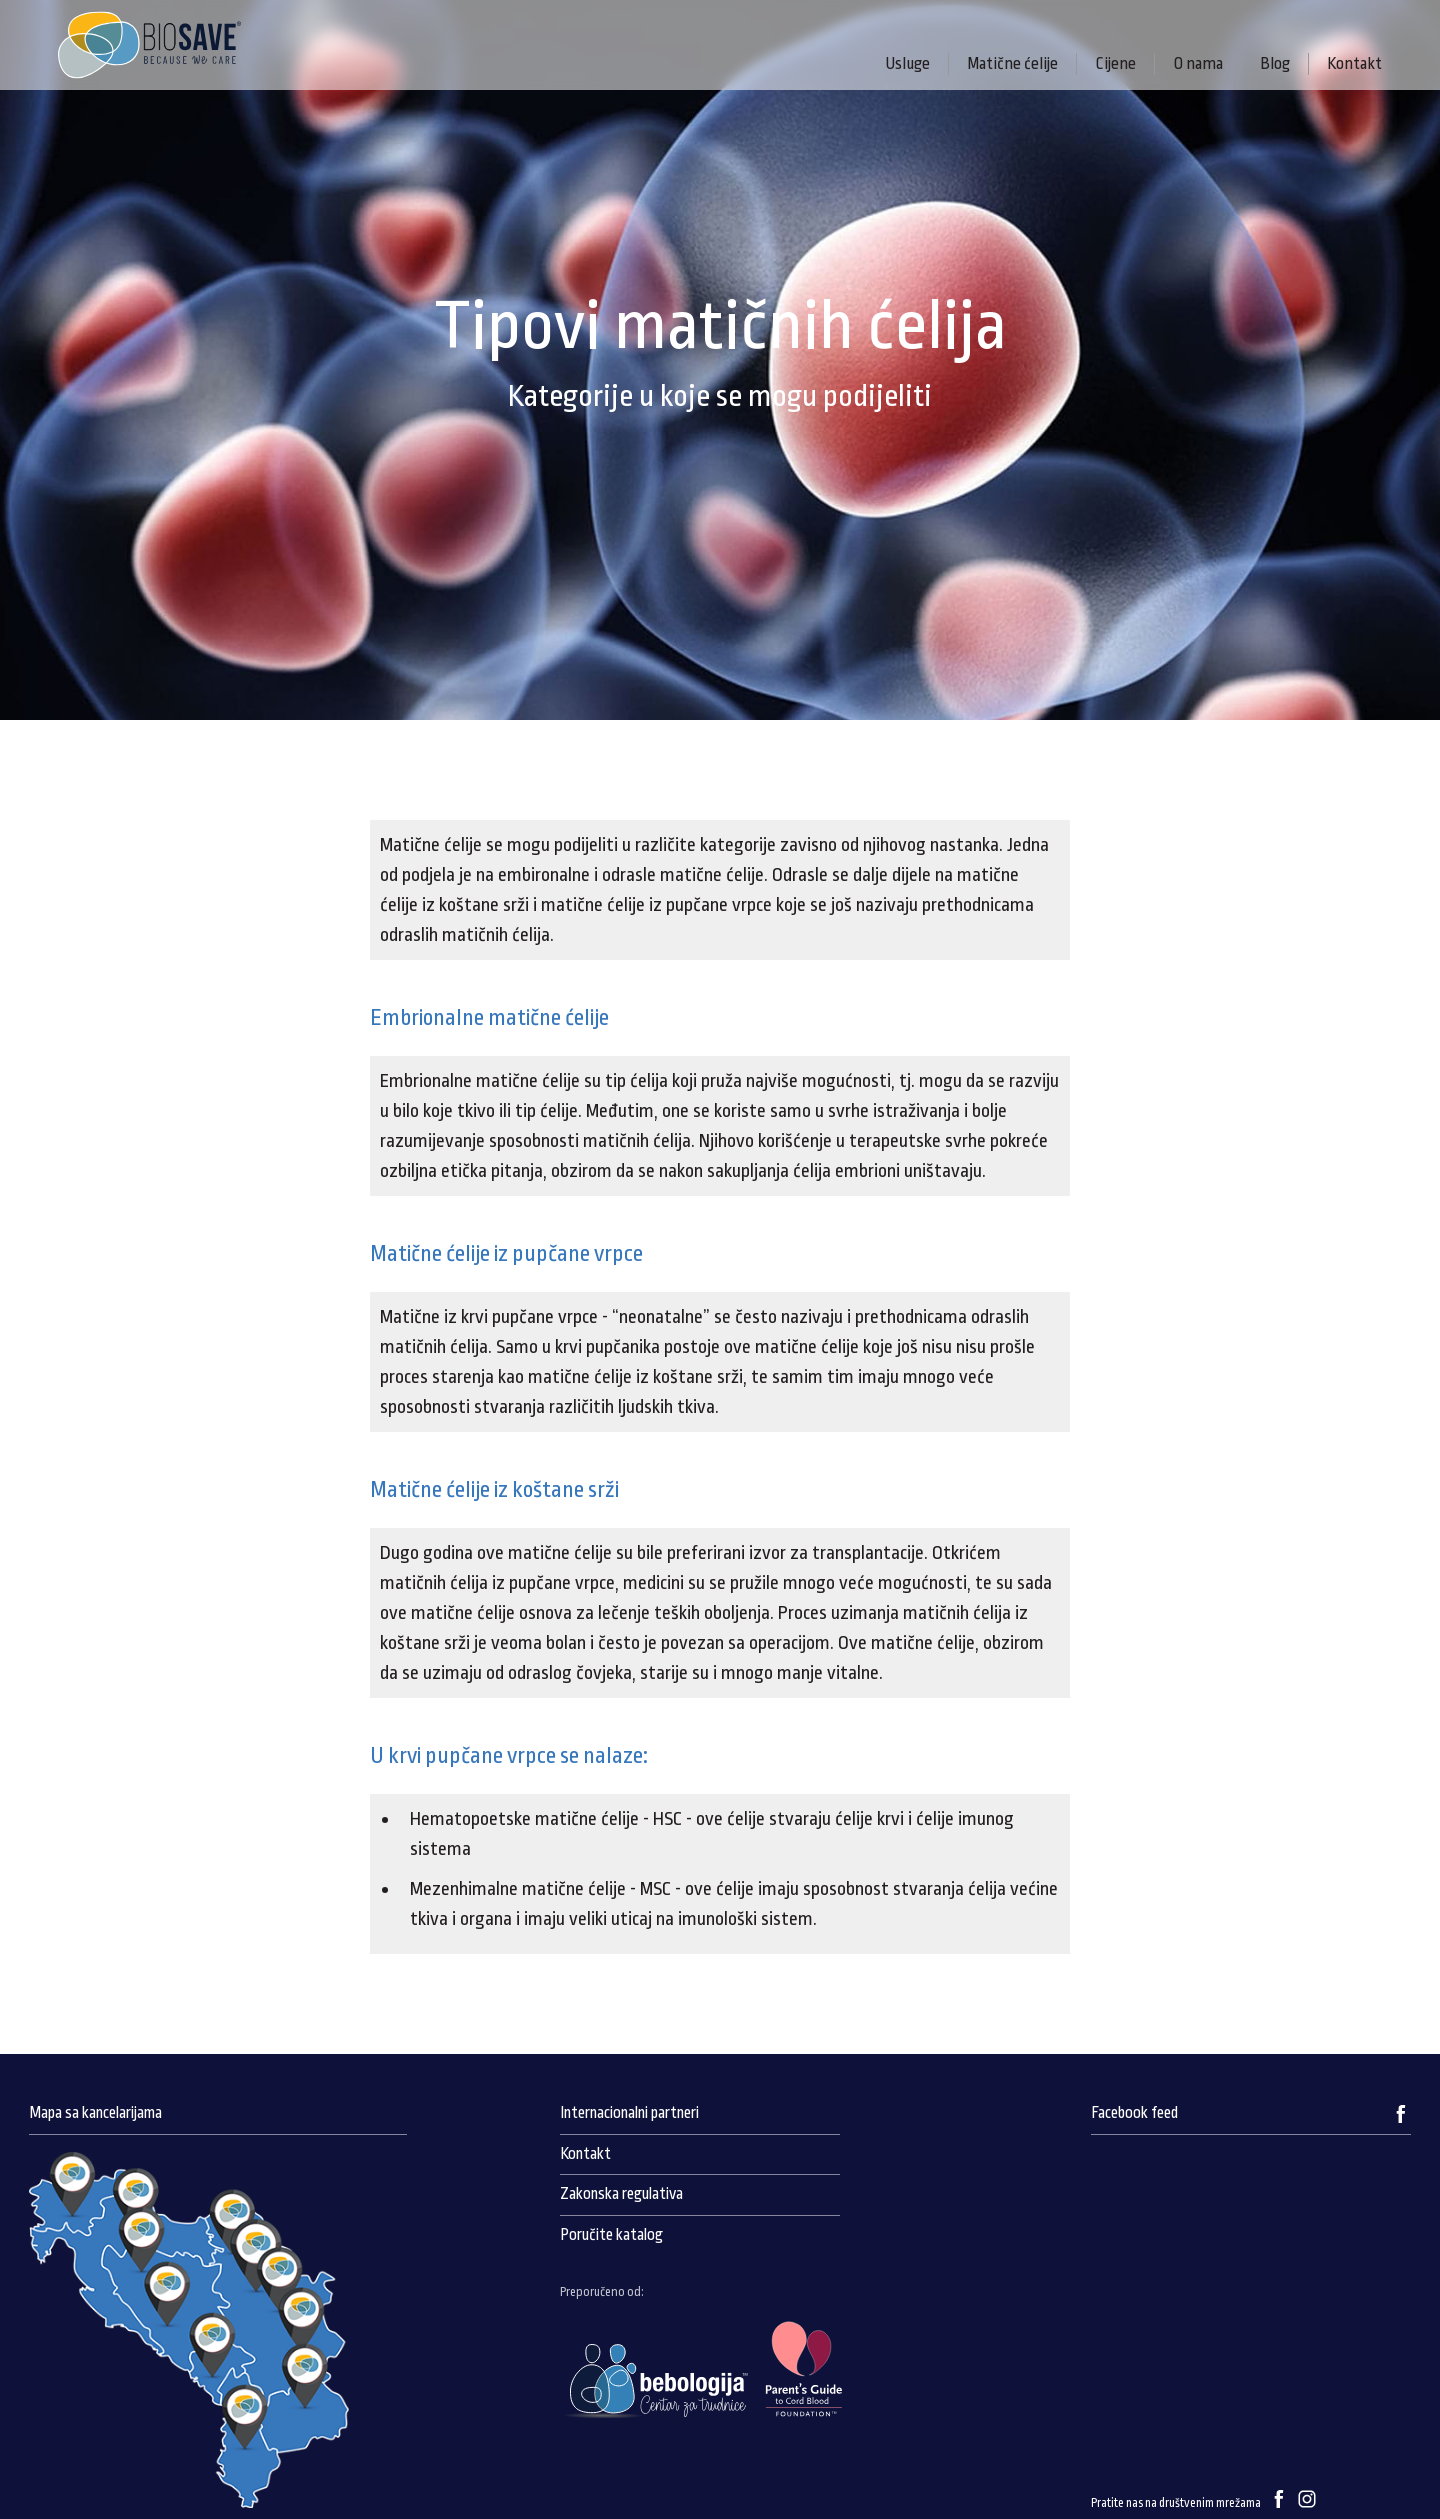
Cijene (1115, 63)
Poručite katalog (611, 2235)
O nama (1198, 63)
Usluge (907, 63)
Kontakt (1354, 63)
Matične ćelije (1012, 63)
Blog (1275, 63)
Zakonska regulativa (621, 2194)
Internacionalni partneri (629, 2113)
